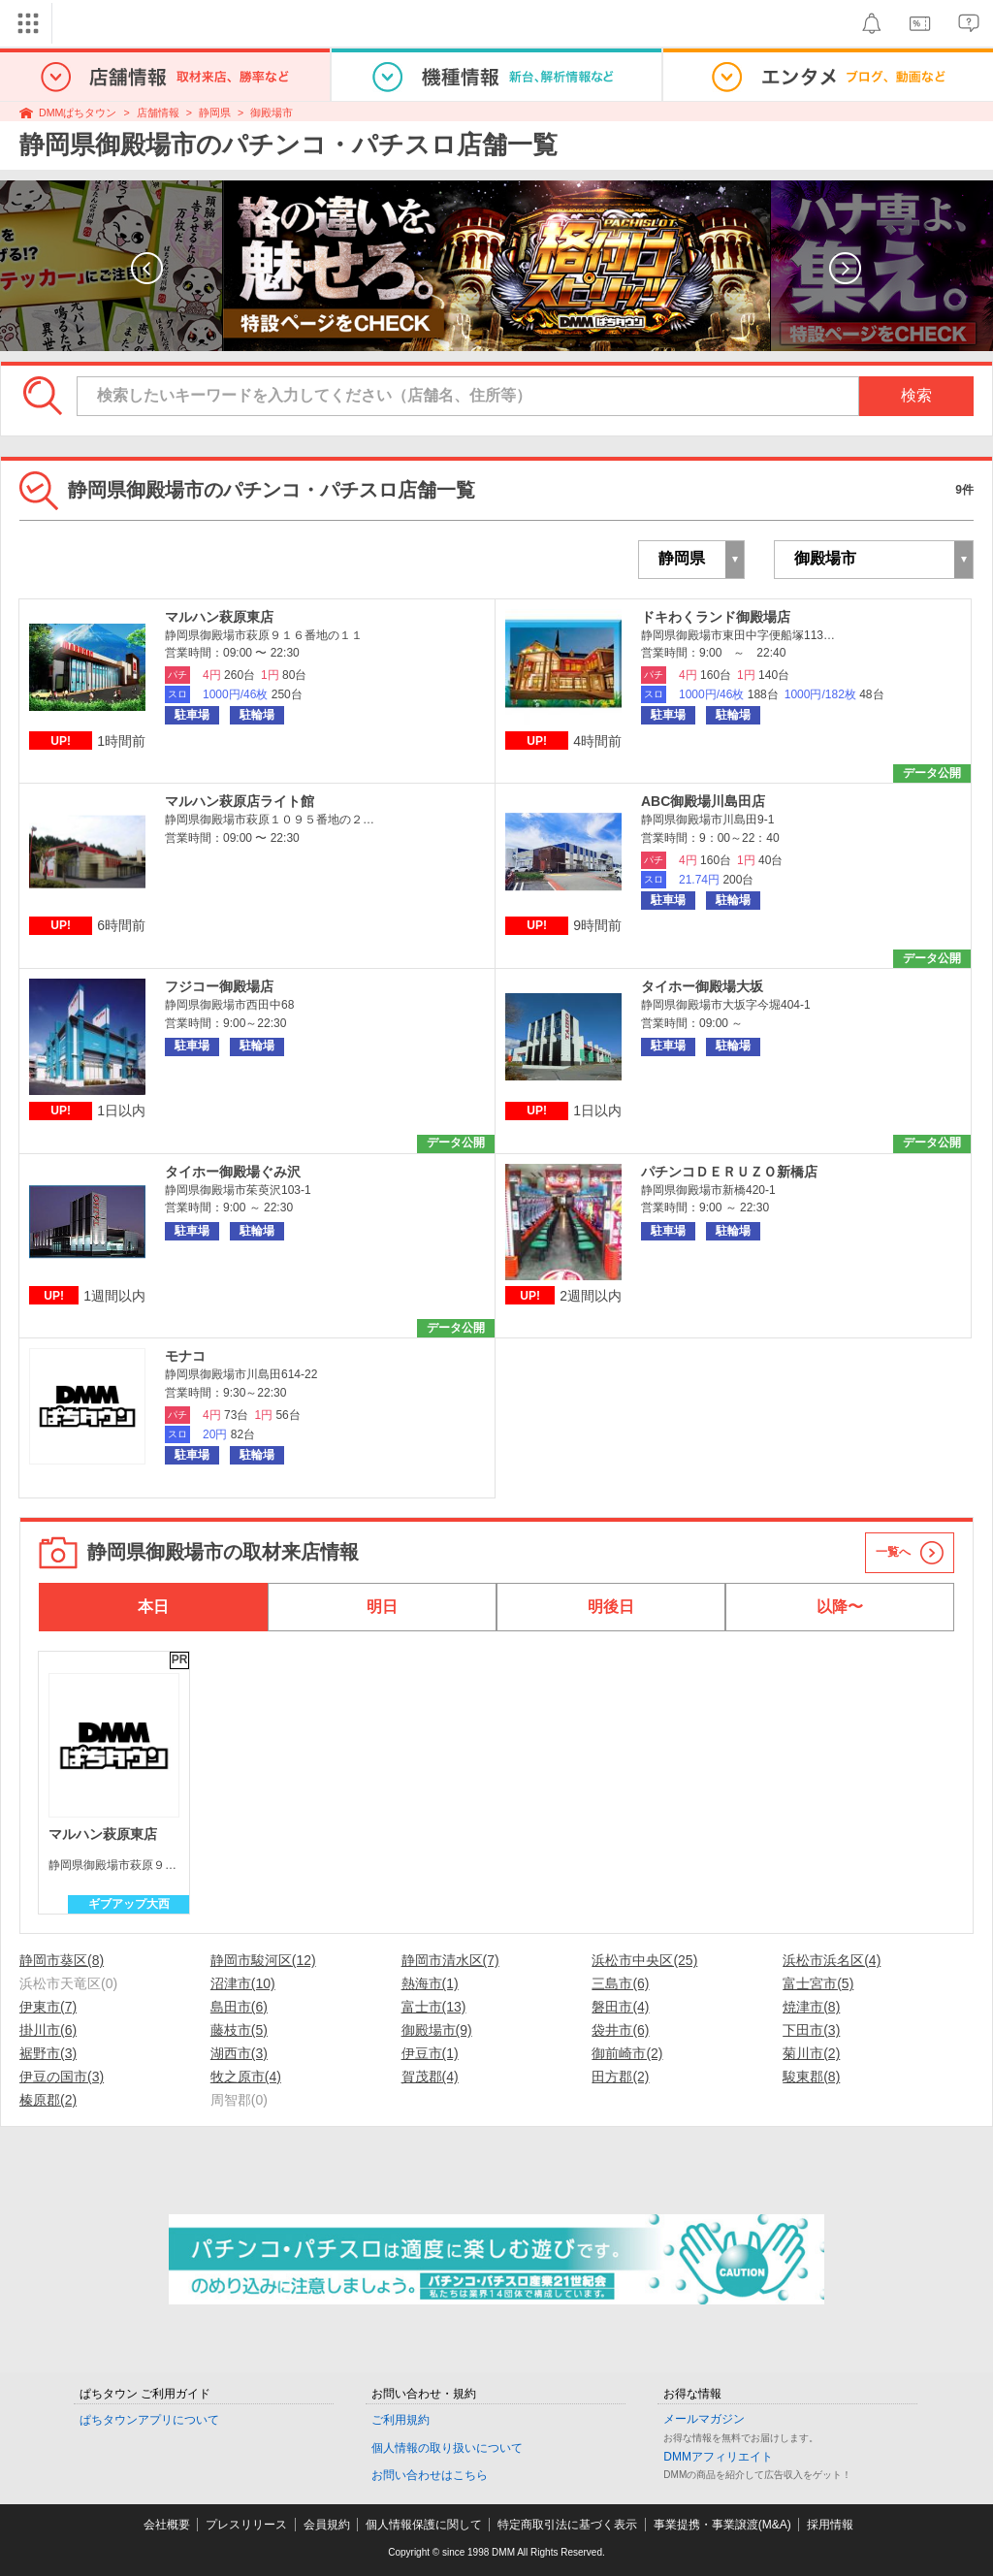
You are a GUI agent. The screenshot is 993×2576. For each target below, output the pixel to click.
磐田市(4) (620, 2006)
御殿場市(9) (436, 2030)
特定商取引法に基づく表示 (567, 2524)
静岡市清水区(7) (450, 1960)
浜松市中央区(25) (644, 1960)
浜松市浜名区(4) (832, 1960)
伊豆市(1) (430, 2053)
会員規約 (327, 2524)
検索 (916, 395)
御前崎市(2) (627, 2053)
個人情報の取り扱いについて (447, 2448)
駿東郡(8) (811, 2076)
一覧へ (893, 1552)
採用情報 (830, 2524)
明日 (382, 1606)
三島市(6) (620, 1983)
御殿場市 (271, 112)
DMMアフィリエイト (718, 2456)
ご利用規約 (400, 2420)
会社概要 (167, 2524)
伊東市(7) (48, 2006)
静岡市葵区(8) (61, 1960)
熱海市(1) (430, 1983)
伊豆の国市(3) (61, 2076)
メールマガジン (704, 2419)
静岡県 (215, 112)
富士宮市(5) (818, 1983)
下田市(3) (811, 2030)
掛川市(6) (48, 2030)
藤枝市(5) (239, 2030)
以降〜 (840, 1606)
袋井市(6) (620, 2030)
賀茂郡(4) (430, 2076)
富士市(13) (433, 2006)
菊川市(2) (811, 2053)
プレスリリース (246, 2524)
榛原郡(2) (48, 2100)
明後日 (611, 1606)
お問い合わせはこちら (429, 2475)
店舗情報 (158, 112)
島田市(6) (239, 2006)
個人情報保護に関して (424, 2524)
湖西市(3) (239, 2053)
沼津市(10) (242, 1983)
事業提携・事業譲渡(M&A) (722, 2524)
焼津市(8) (811, 2006)
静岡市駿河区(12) (263, 1960)
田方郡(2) (620, 2076)
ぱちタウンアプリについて (149, 2420)
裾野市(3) (48, 2053)
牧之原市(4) (245, 2076)
